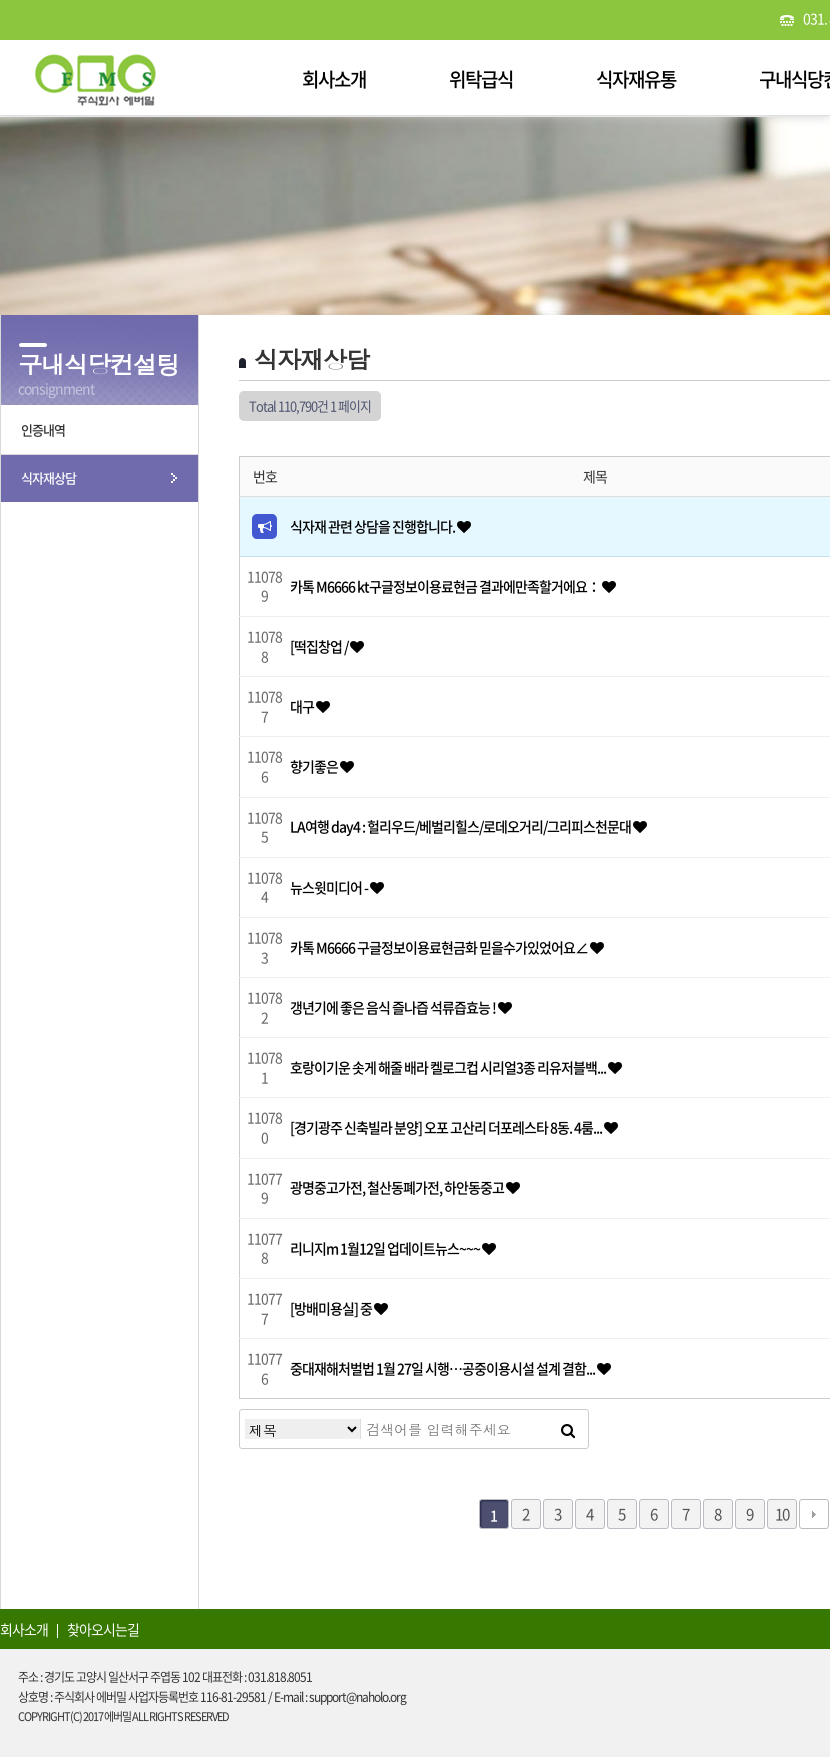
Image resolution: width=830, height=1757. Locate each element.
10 (782, 1513)
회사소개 (334, 79)
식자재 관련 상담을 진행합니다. (373, 526)
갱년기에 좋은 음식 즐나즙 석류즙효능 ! (394, 1007)
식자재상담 (48, 477)
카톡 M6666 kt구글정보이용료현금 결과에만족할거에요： (446, 586)
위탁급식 (481, 79)
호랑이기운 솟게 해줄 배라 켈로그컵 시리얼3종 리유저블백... (449, 1067)
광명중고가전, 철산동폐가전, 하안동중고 (398, 1187)
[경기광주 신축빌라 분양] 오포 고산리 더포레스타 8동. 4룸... (447, 1127)
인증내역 (43, 429)
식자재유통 (636, 79)
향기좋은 (315, 766)
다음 (814, 1514)
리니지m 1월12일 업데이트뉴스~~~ (386, 1248)
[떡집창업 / (320, 646)
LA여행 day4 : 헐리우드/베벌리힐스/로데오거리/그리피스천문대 (461, 826)
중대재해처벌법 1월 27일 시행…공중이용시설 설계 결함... (443, 1368)
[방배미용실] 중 (332, 1308)
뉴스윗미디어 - (330, 887)
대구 (303, 706)
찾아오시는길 (103, 1629)
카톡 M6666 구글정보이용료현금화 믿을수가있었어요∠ (440, 947)
